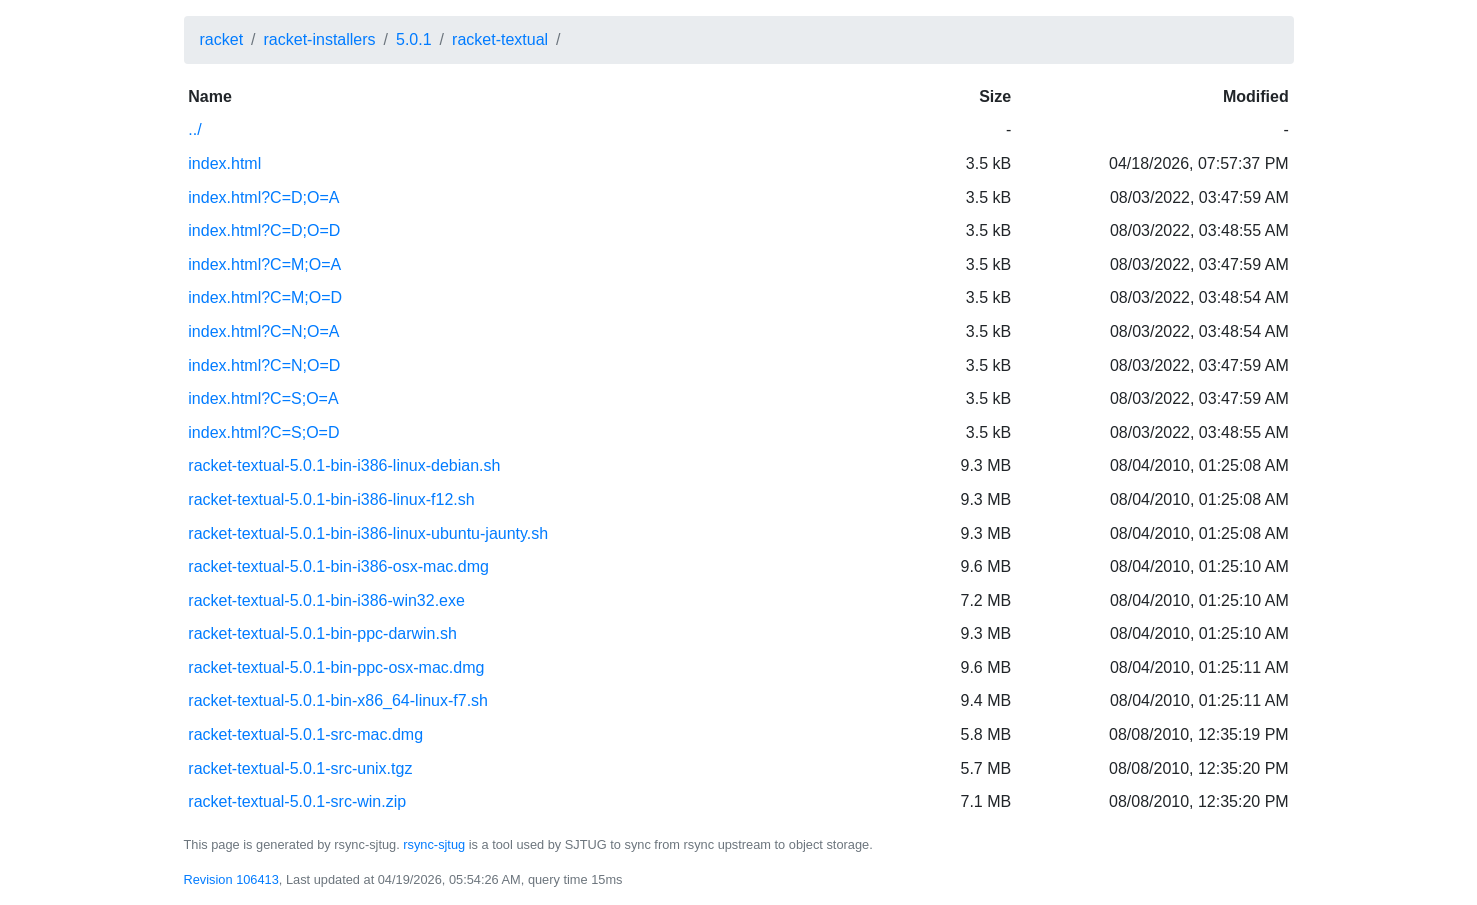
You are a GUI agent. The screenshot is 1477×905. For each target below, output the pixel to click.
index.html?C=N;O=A (263, 331)
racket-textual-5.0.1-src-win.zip (297, 801)
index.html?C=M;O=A (264, 264)
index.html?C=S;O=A (263, 398)
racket (222, 39)
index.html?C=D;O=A (263, 197)
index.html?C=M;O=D (265, 297)
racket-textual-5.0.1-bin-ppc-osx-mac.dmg (336, 667)
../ (194, 129)
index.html (224, 163)
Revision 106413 (231, 879)
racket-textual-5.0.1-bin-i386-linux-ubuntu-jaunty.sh (368, 533)
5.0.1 (414, 39)
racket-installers (320, 39)
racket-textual (500, 39)
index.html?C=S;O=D (263, 432)
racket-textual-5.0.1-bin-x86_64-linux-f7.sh (338, 700)
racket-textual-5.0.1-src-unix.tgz (300, 768)
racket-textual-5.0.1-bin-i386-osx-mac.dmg (338, 566)
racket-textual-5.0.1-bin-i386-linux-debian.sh (344, 465)
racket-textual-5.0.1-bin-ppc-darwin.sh (322, 633)
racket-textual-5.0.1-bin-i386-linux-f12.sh (331, 499)
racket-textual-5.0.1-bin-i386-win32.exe (326, 600)
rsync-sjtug (434, 844)
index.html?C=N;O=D (264, 365)
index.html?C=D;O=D (264, 230)
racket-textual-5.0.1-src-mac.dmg (305, 734)
